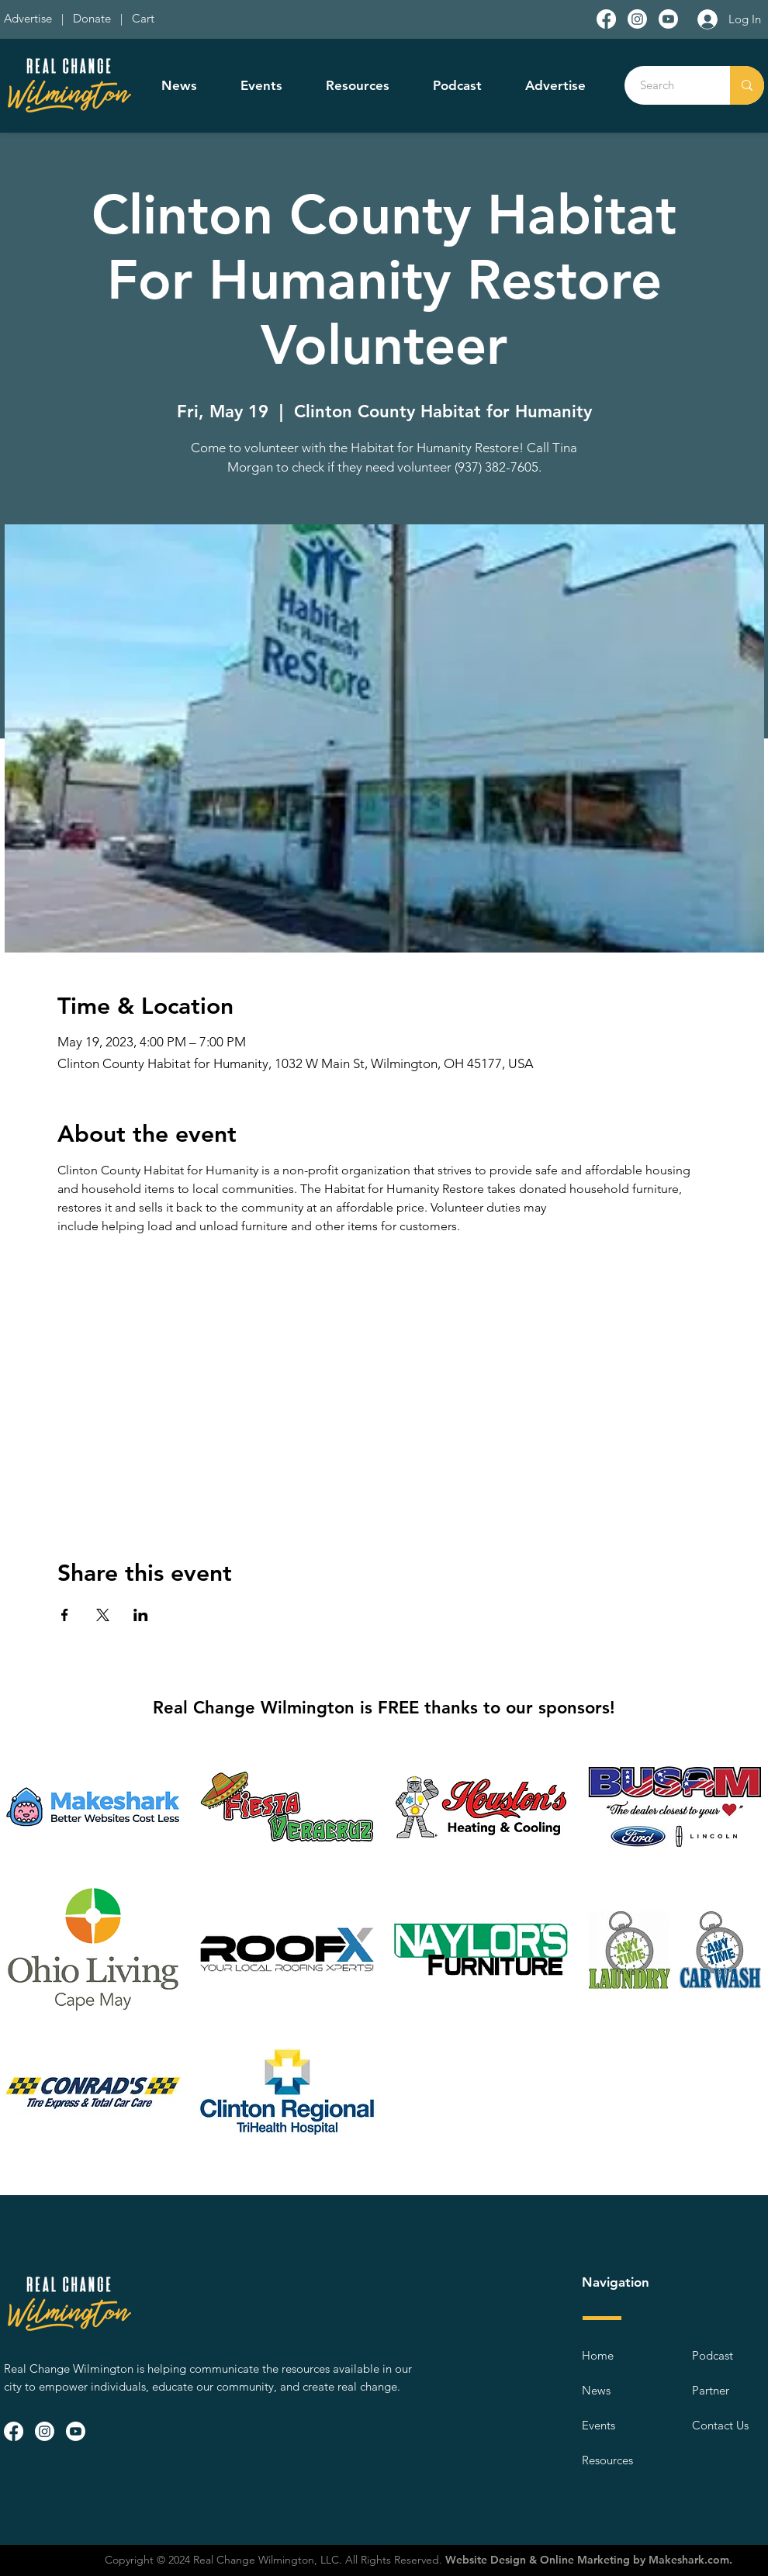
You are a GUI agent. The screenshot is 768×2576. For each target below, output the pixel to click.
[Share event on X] (102, 1615)
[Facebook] (606, 19)
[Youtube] (668, 19)
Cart (143, 18)
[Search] (668, 85)
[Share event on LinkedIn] (140, 1615)
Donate (95, 18)
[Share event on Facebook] (64, 1615)
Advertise (29, 18)
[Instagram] (637, 19)
